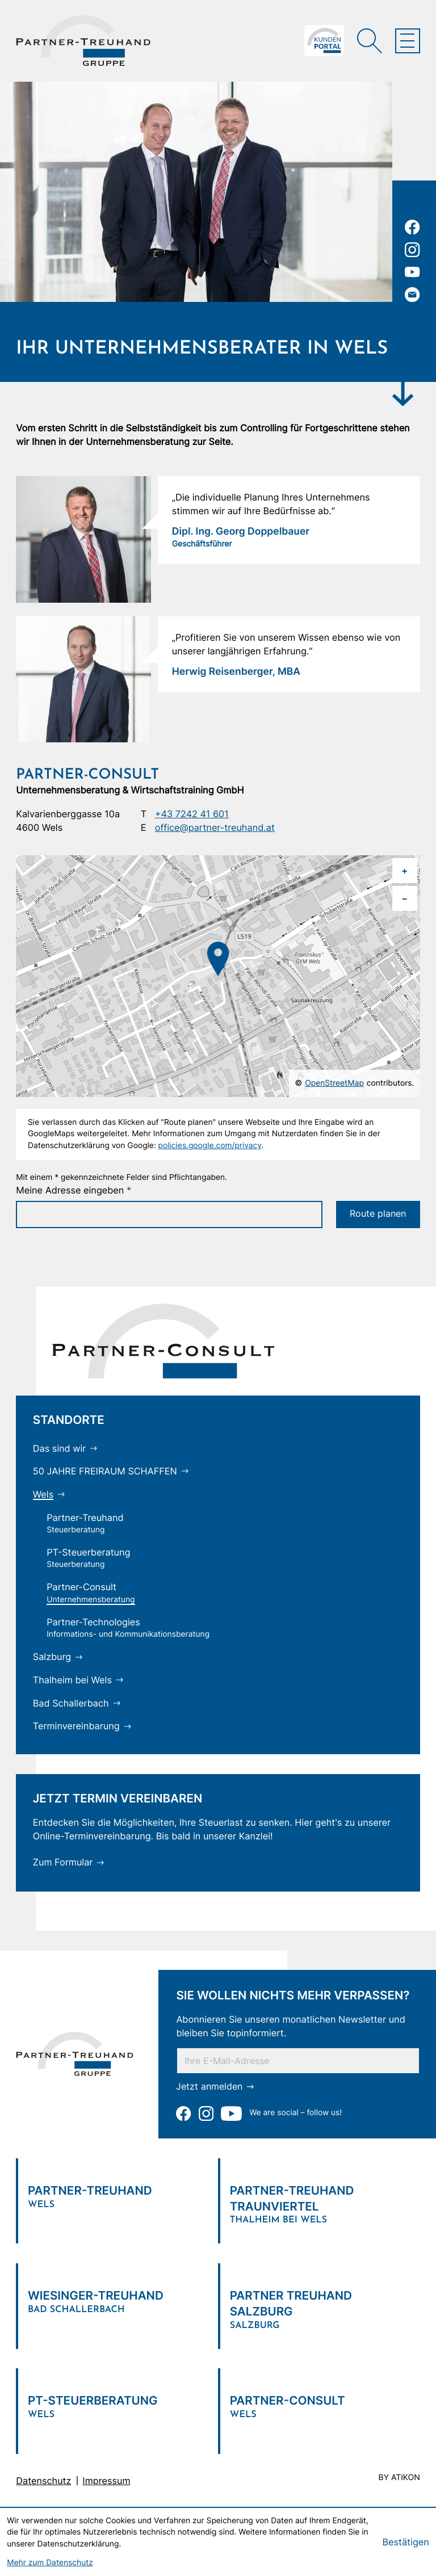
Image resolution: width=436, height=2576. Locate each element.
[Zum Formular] (68, 1862)
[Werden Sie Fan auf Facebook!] (412, 227)
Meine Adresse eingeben (73, 1190)
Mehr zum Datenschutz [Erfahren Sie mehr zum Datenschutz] (50, 2562)
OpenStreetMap (334, 1083)
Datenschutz (43, 2480)
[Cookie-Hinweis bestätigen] (405, 2541)
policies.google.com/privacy (210, 1145)
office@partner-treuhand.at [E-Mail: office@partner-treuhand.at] (215, 827)
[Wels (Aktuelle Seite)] (49, 1494)
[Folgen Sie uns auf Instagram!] (412, 249)
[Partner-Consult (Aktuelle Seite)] (91, 1592)
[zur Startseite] (83, 40)
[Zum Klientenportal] (324, 40)
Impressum (106, 2480)
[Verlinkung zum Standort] (117, 2193)
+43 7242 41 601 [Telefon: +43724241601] (192, 814)
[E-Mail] (298, 2060)
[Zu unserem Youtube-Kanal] (412, 271)
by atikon (399, 2478)
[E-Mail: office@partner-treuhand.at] (412, 294)
